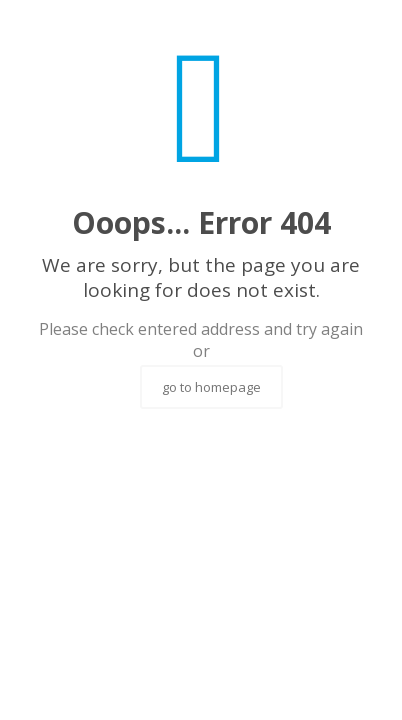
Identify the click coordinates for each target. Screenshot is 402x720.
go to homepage (211, 387)
